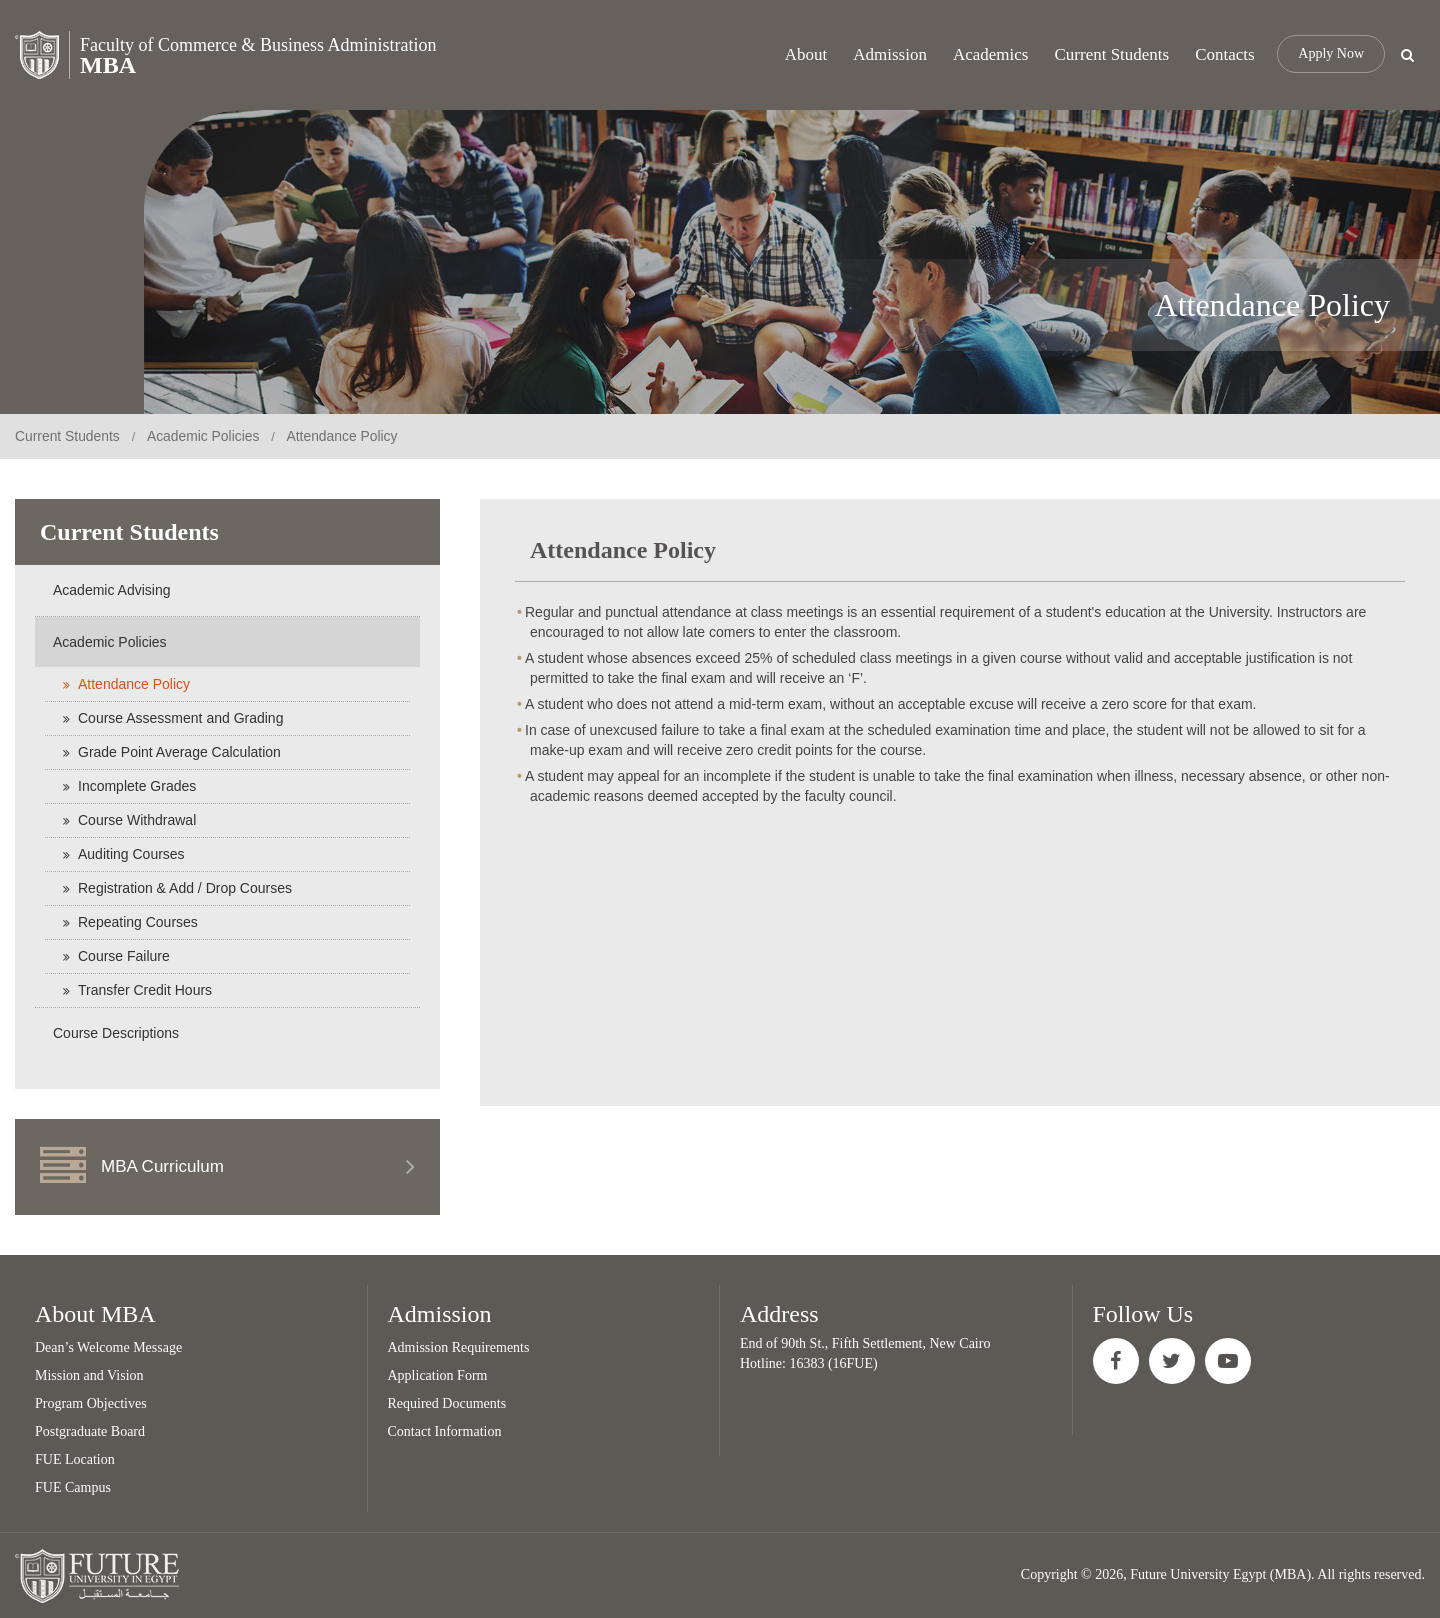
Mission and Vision (89, 1375)
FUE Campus (73, 1487)
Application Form (438, 1375)
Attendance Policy (345, 436)
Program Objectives (91, 1403)
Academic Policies (205, 436)
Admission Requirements (459, 1347)
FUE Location (75, 1459)
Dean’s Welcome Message (108, 1347)
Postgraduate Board (90, 1431)
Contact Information (445, 1431)
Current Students (68, 436)
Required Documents (447, 1403)
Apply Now (1331, 54)
